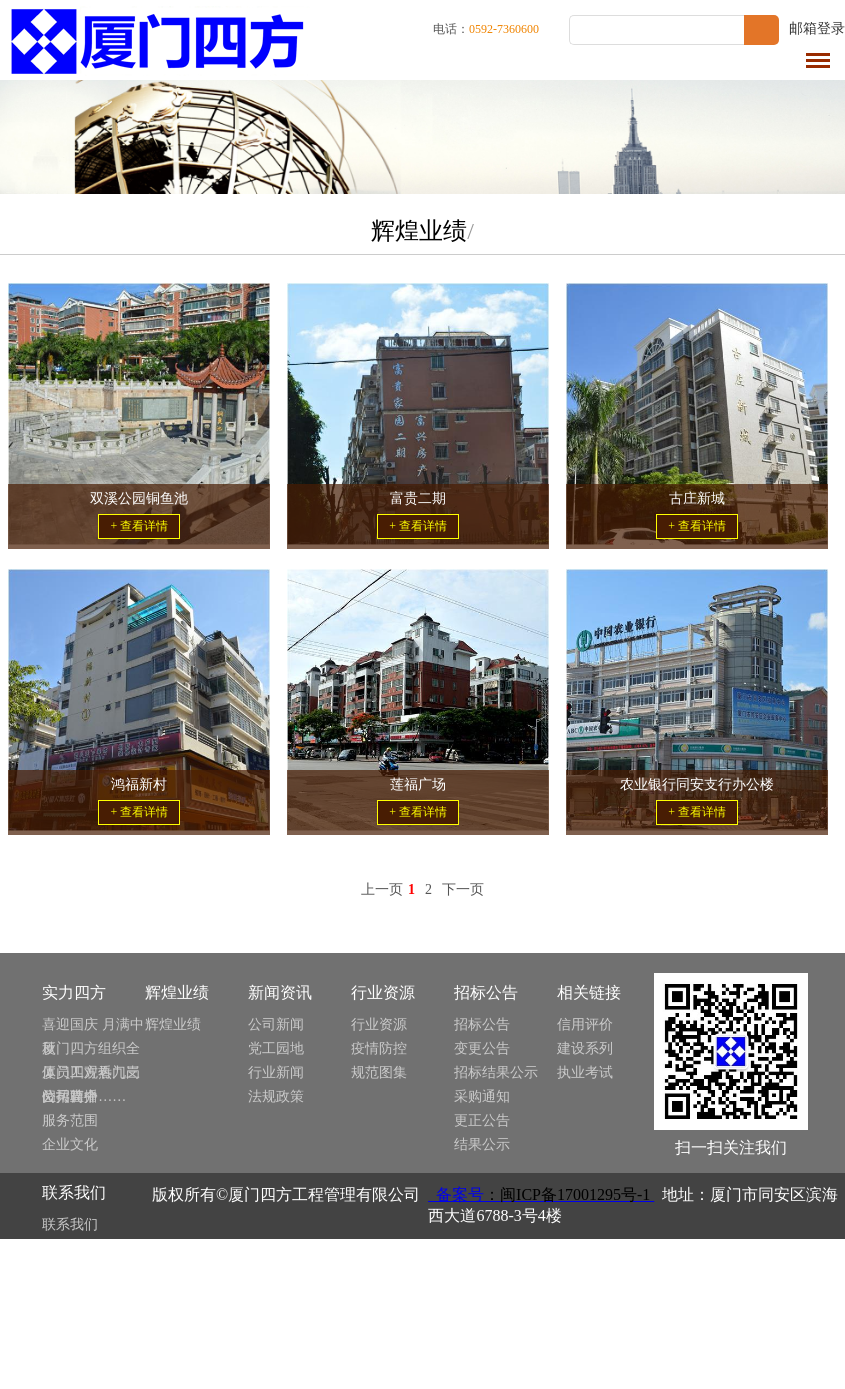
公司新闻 (276, 1024)
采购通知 (482, 1096)
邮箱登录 (817, 28)
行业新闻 (276, 1072)
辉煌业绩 (173, 1024)
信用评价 (585, 1024)
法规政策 (276, 1096)
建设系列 (585, 1048)
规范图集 (379, 1072)
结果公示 (482, 1144)
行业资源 (379, 1024)
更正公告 (482, 1120)
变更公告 (482, 1048)
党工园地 (276, 1048)
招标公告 (482, 1024)
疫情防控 (379, 1048)
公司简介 (70, 1096)
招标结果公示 (496, 1072)
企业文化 (70, 1144)
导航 (818, 60)
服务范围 (70, 1120)
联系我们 (70, 1224)
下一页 (463, 889)
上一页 (382, 889)
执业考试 (585, 1072)
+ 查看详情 (140, 526)
